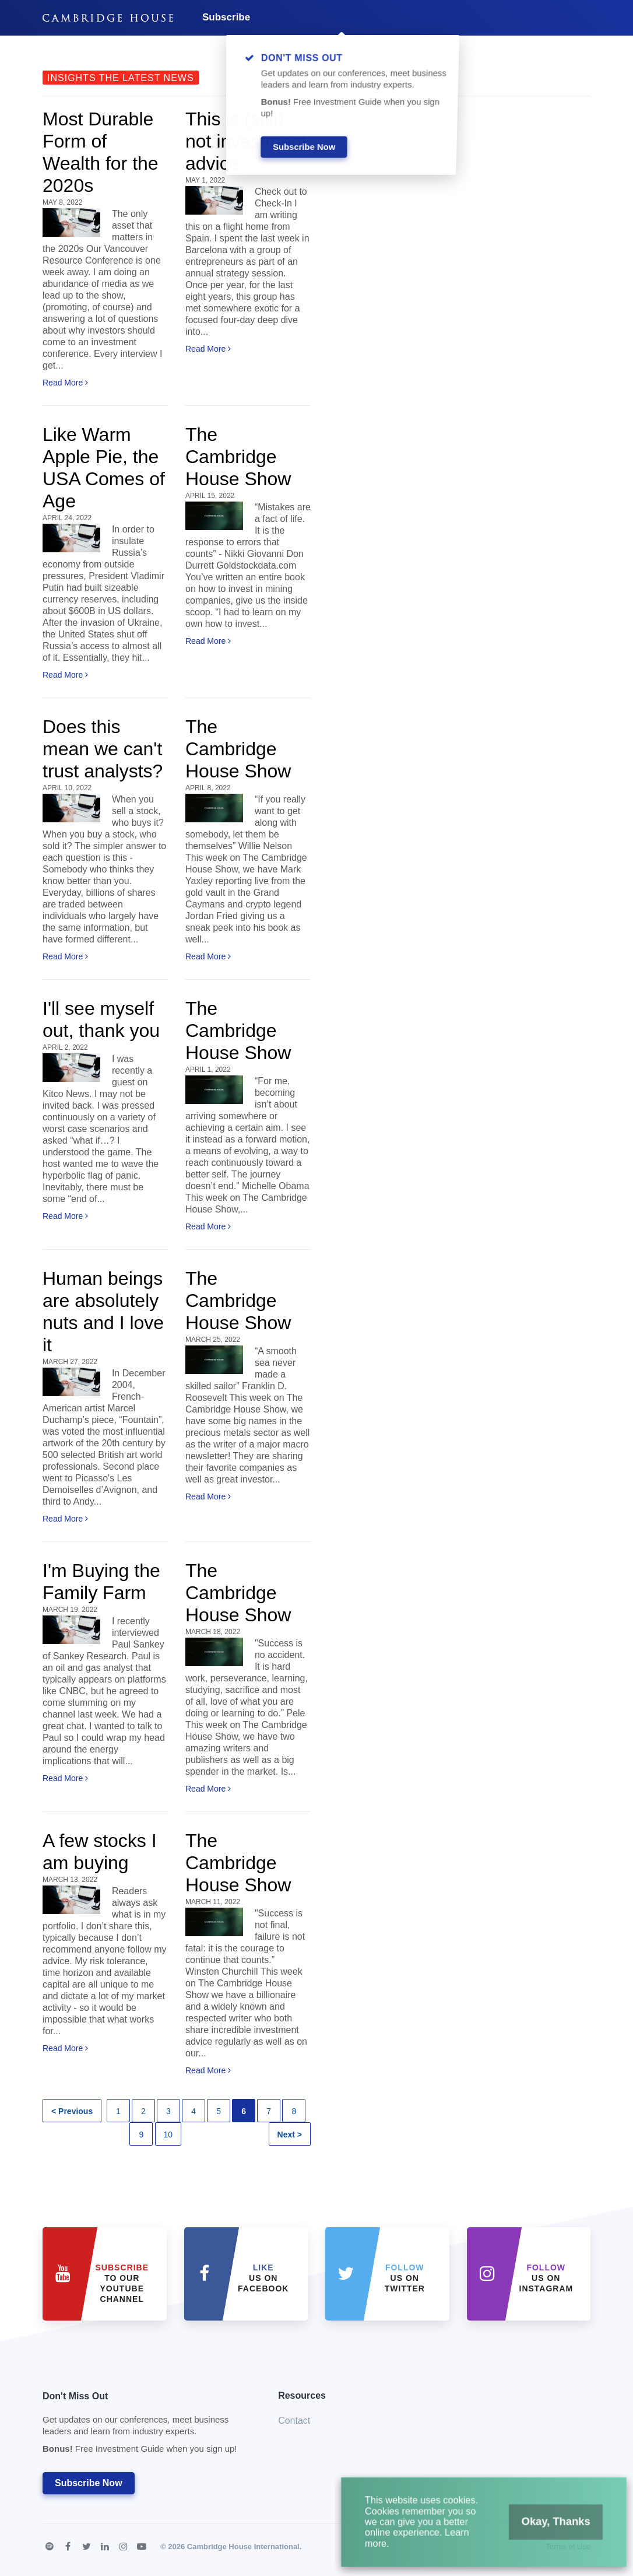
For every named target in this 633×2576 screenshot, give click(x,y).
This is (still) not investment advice (246, 141)
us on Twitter (405, 2278)
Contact (294, 2421)
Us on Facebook (263, 2278)
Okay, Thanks (541, 2530)
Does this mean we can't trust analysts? (103, 748)
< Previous (72, 2111)
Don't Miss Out (146, 2426)
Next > (289, 2134)
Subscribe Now (88, 2483)
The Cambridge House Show (238, 456)
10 (168, 2134)
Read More (65, 382)
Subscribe (226, 17)
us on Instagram (546, 2278)
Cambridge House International (243, 2546)
